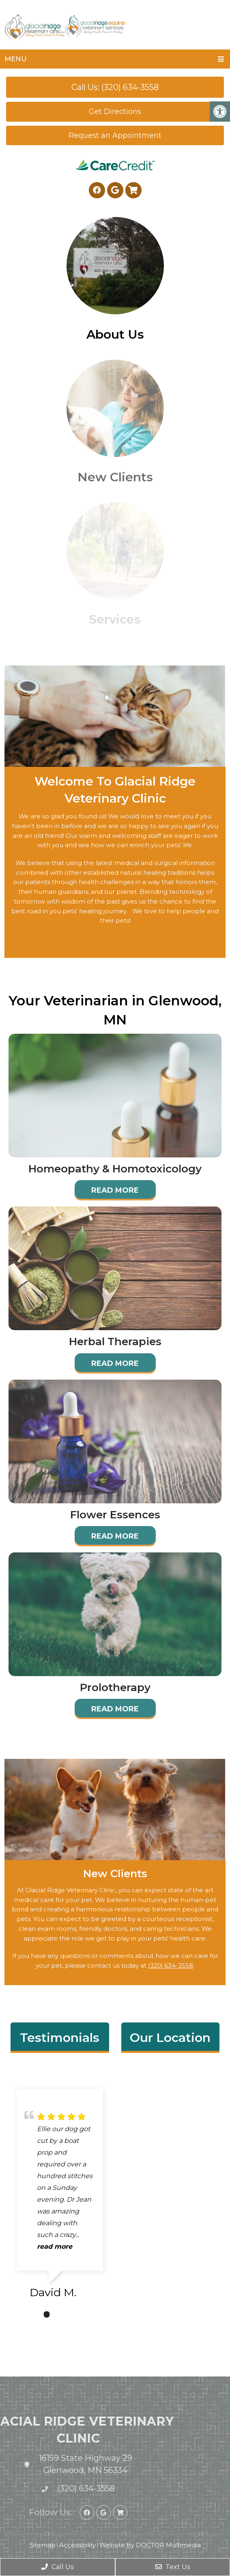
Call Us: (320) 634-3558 (115, 87)
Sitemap (43, 2545)
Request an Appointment (115, 135)
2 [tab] (59, 2314)
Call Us (57, 2567)
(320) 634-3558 (170, 1965)
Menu (15, 59)
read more (54, 2246)
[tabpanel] (60, 2197)
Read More (115, 1190)
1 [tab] (46, 2314)
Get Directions (115, 111)
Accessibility (77, 2545)
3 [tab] (71, 2314)
